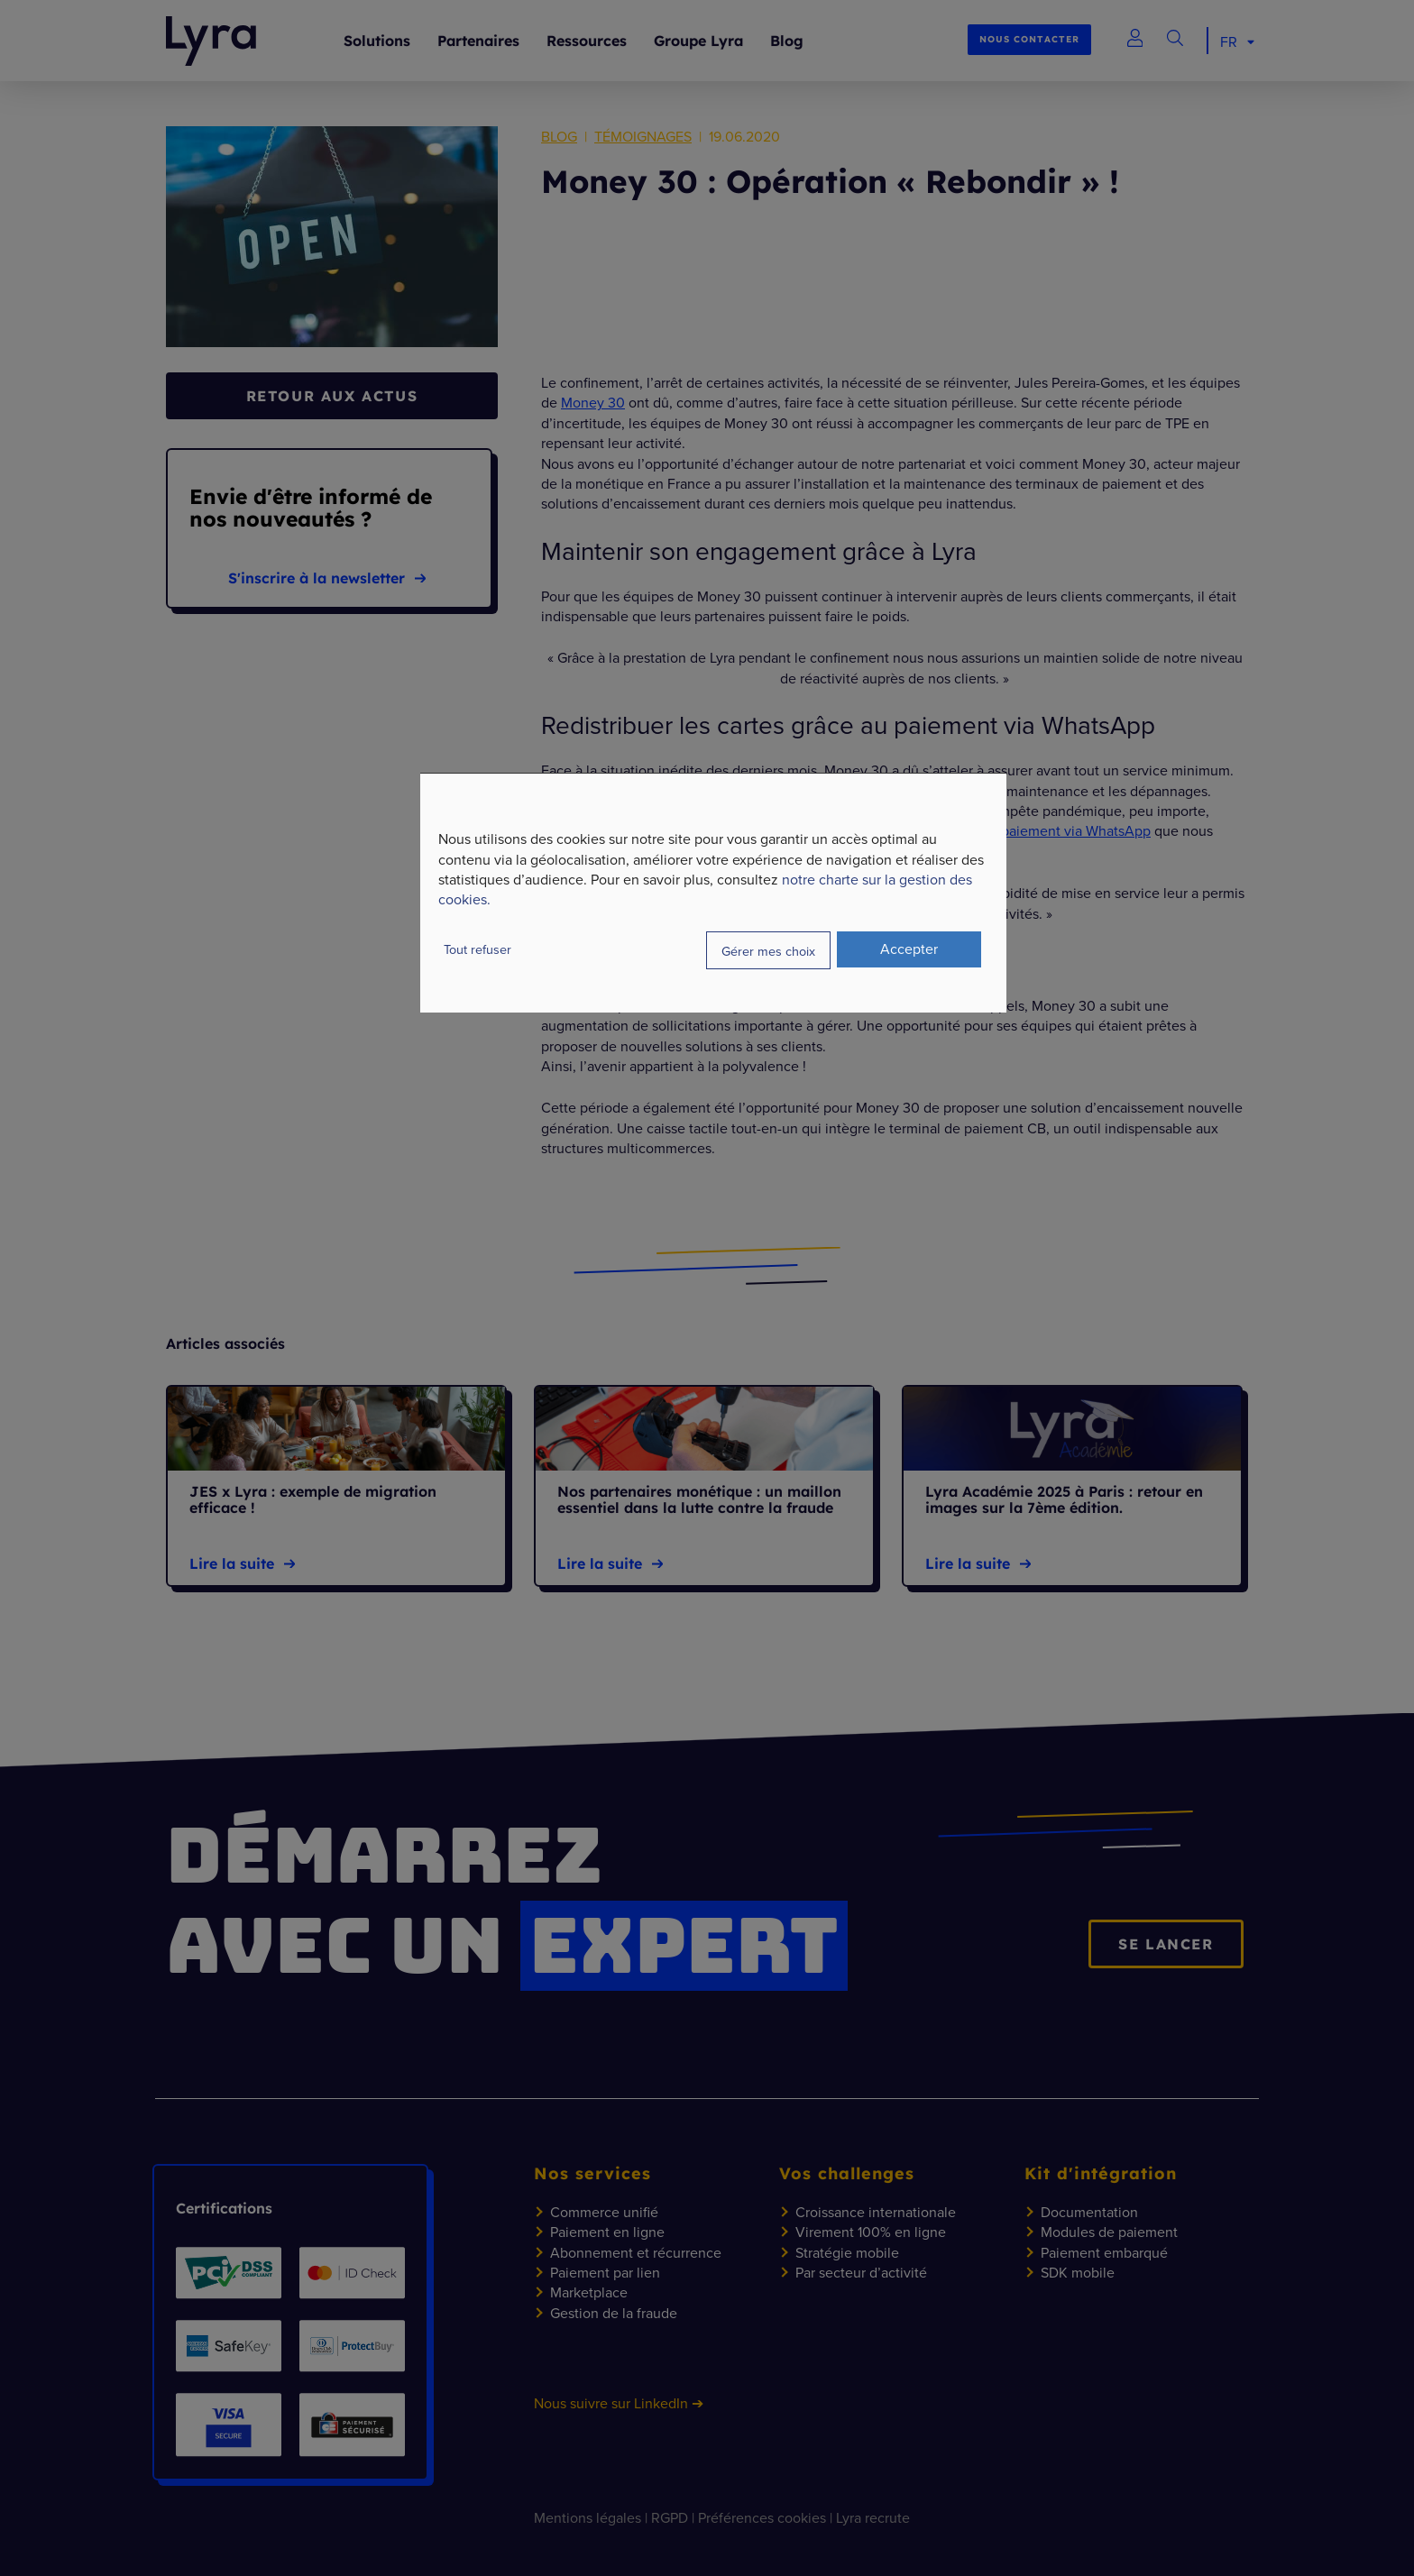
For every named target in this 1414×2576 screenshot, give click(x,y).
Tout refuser (477, 949)
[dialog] (713, 893)
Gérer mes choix (768, 950)
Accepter (909, 948)
